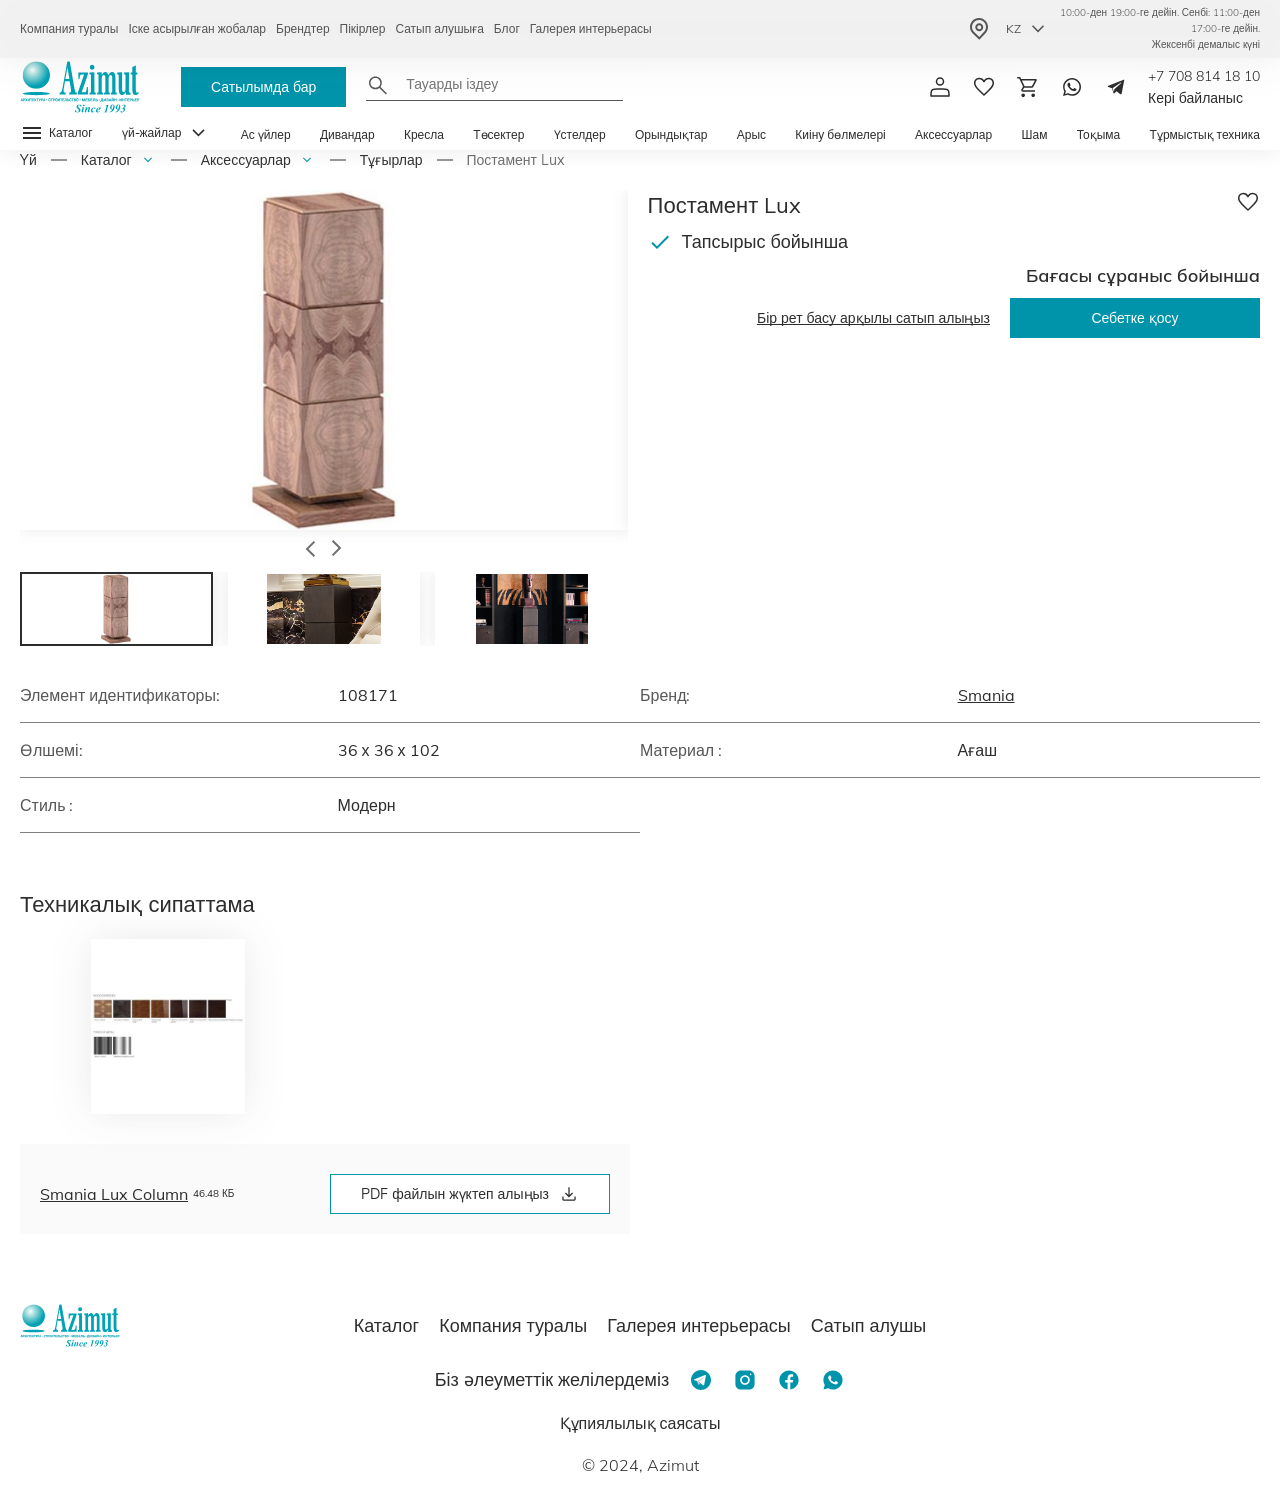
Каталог (106, 160)
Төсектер (498, 134)
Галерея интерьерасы (591, 28)
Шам (1034, 134)
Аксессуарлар (953, 134)
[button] (310, 551)
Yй (28, 160)
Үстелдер (580, 134)
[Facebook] (789, 1380)
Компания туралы (69, 28)
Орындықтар (671, 134)
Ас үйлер (266, 134)
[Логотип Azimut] (80, 87)
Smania (986, 695)
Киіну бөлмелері (840, 134)
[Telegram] (1116, 87)
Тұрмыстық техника (1205, 134)
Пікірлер (363, 28)
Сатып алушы (869, 1325)
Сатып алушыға (439, 28)
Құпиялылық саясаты (640, 1423)
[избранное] (984, 87)
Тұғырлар (391, 160)
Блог (507, 28)
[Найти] (378, 85)
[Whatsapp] (1072, 87)
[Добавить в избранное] (1248, 202)
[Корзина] (1028, 87)
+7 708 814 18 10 (1204, 76)
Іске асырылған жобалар (197, 28)
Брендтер (303, 28)
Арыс (751, 134)
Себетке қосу (1134, 318)
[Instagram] (745, 1380)
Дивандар (347, 134)
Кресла (424, 134)
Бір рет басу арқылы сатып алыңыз (873, 318)
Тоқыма (1099, 134)
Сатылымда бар (263, 87)
